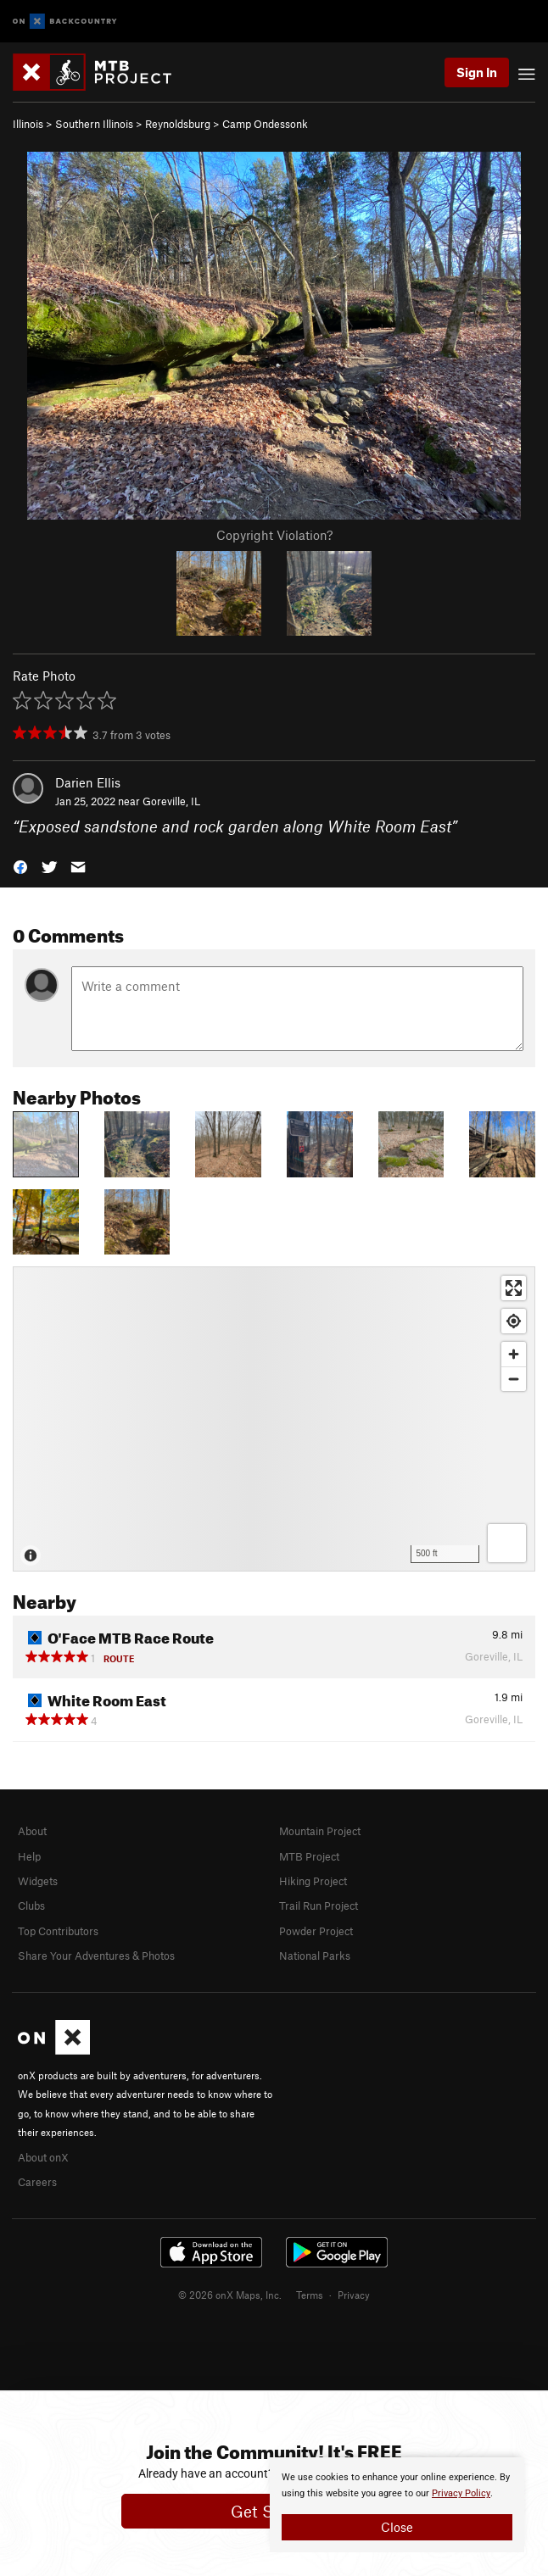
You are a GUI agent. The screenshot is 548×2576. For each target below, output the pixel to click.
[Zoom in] (513, 1354)
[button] (20, 866)
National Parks (314, 1955)
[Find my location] (513, 1321)
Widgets (38, 1881)
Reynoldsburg (177, 124)
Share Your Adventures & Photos (96, 1955)
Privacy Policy (461, 2493)
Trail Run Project (318, 1905)
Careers (37, 2182)
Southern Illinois (94, 124)
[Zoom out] (513, 1378)
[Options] (507, 1543)
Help (29, 1856)
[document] (397, 2504)
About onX (43, 2157)
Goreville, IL (171, 801)
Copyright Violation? (274, 534)
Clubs (31, 1905)
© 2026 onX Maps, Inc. (230, 2295)
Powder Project (316, 1931)
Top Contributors (58, 1931)
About (32, 1831)
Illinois (28, 124)
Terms (309, 2295)
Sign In (476, 72)
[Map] (274, 1419)
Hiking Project (313, 1881)
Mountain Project (320, 1831)
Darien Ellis (87, 782)
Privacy (354, 2295)
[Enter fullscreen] (513, 1288)
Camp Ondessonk (265, 124)
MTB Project (309, 1856)
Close (397, 2526)
